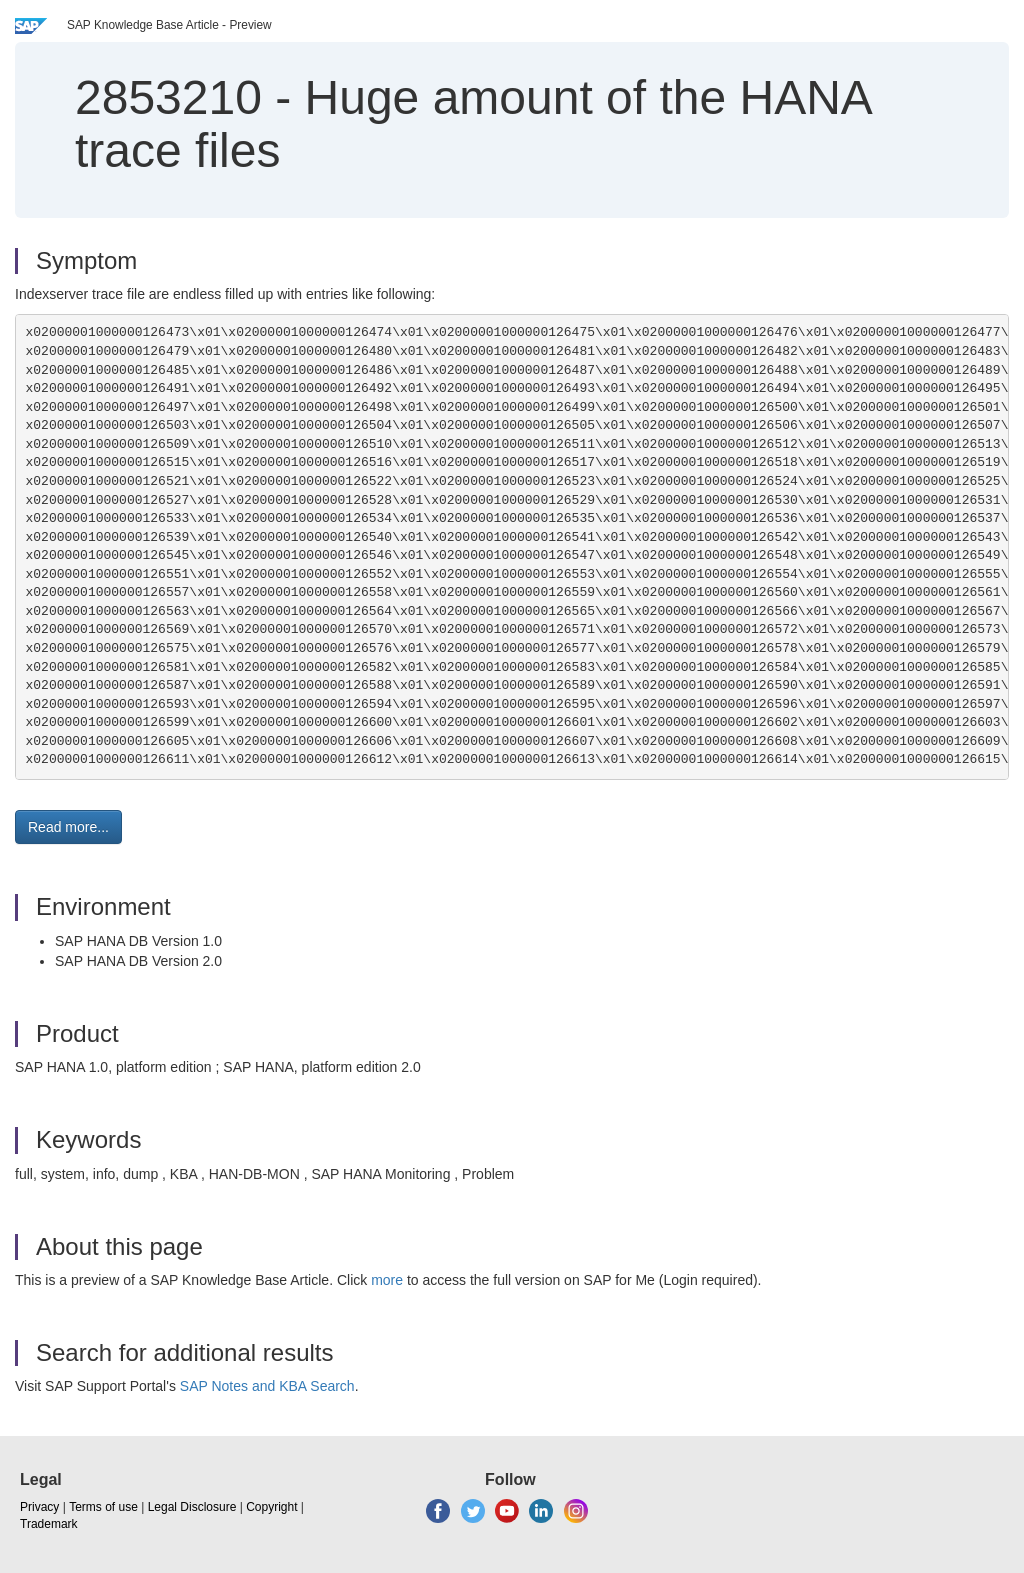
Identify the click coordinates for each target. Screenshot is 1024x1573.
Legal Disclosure (192, 1507)
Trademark (49, 1524)
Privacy (39, 1507)
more (387, 1280)
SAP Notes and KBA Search (267, 1386)
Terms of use (103, 1507)
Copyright (271, 1507)
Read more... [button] (68, 827)
